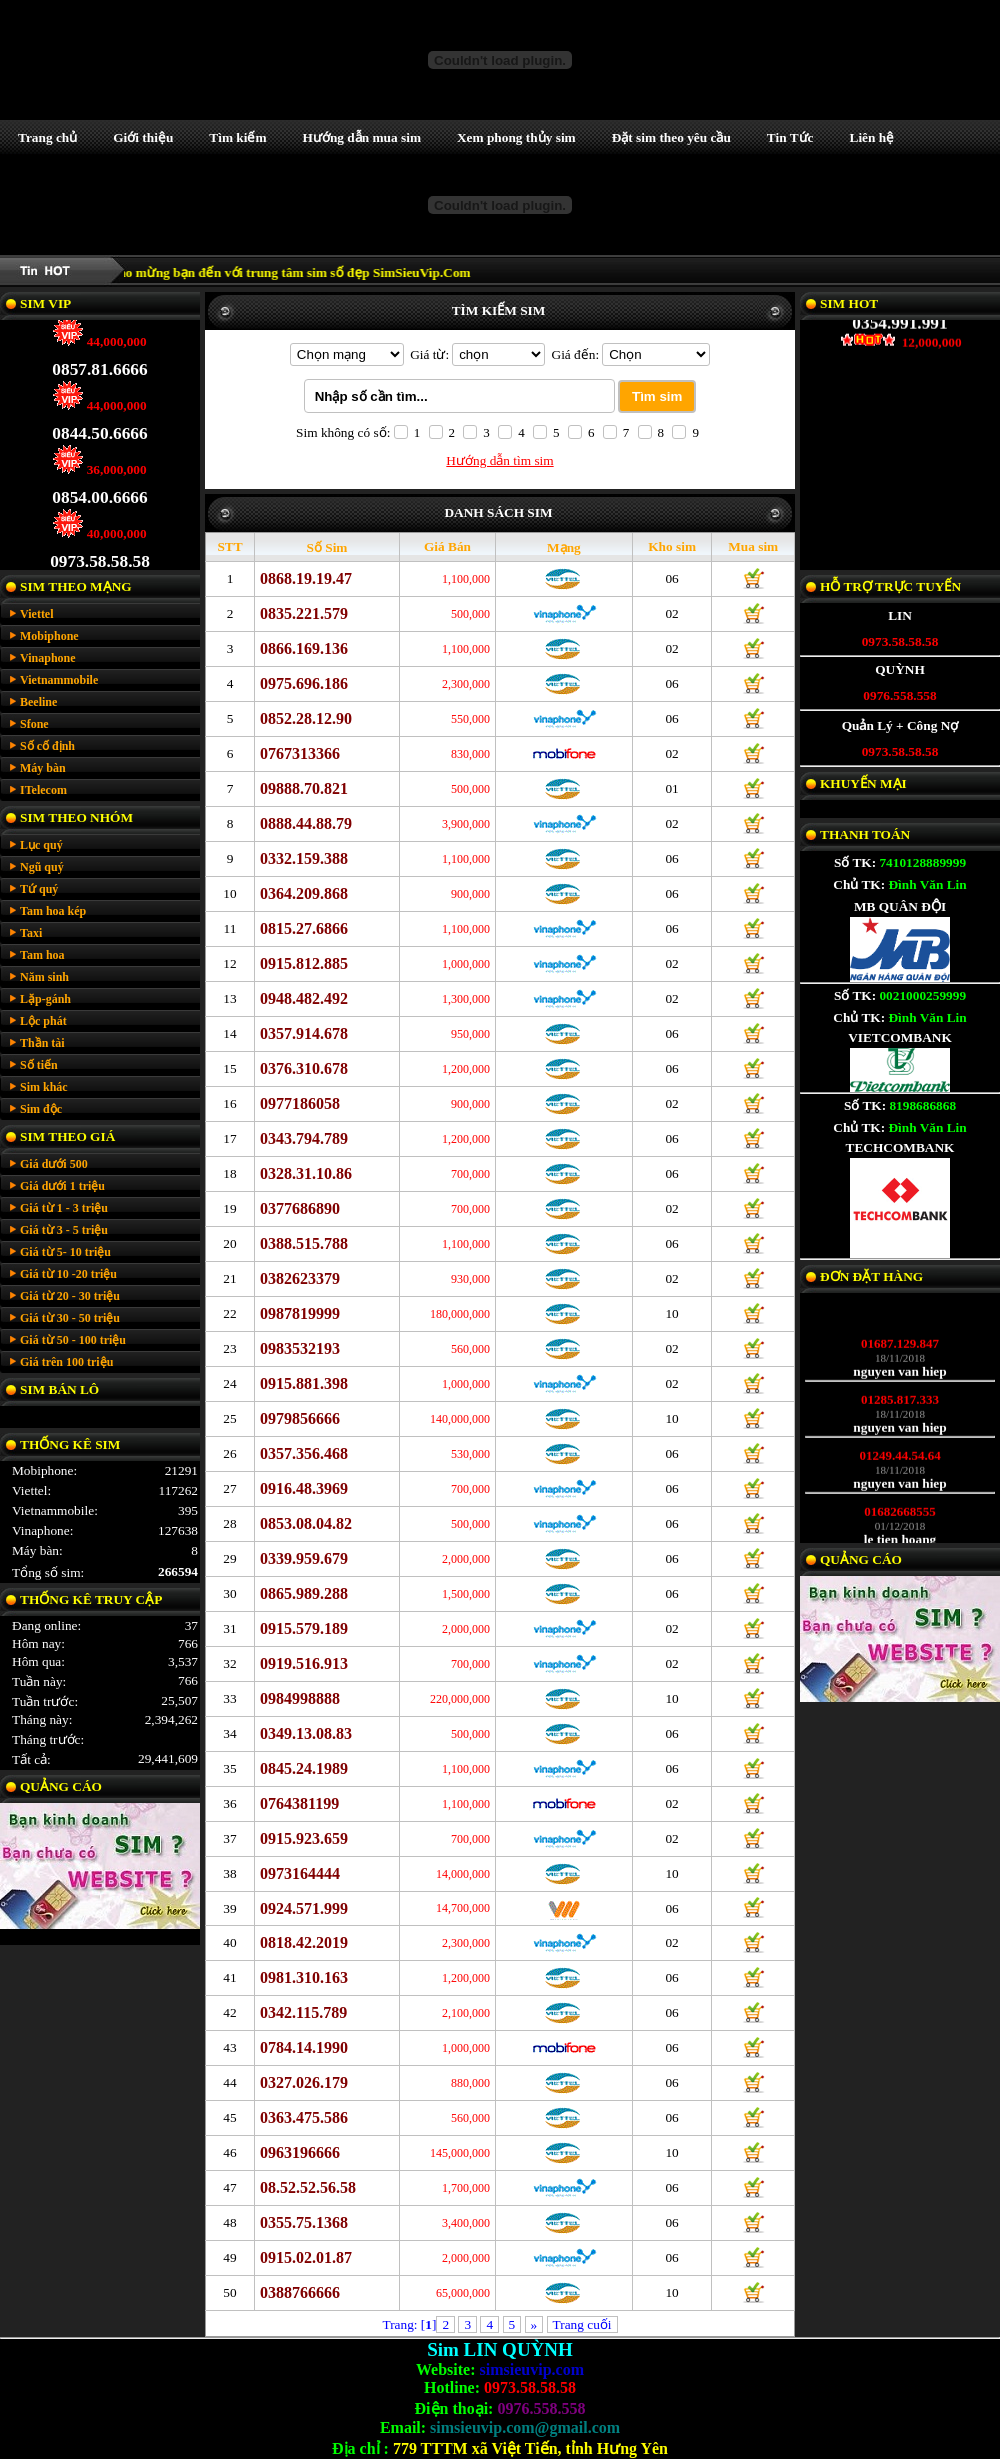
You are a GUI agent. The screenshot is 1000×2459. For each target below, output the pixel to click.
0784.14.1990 (304, 2047)
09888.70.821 (304, 788)
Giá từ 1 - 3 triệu (64, 1208)
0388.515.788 (304, 1243)
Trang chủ (47, 137)
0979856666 (300, 1418)
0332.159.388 (304, 858)
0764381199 (299, 1803)
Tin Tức (790, 137)
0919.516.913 (304, 1663)
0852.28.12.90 (306, 718)
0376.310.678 (304, 1068)
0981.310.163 (304, 1977)
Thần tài (42, 1043)
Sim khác (44, 1087)
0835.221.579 (304, 613)
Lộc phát (43, 1021)
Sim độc (41, 1109)
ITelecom (43, 790)
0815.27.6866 (304, 928)
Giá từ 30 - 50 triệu (70, 1318)
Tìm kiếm (237, 137)
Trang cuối (582, 2324)
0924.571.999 (304, 1908)
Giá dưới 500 (54, 1164)
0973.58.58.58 (100, 548)
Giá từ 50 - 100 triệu (73, 1340)
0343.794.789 (304, 1138)
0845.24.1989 (304, 1768)
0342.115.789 (303, 2012)
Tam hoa (42, 955)
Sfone (34, 724)
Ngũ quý (42, 867)
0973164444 (300, 1873)
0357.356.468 (304, 1453)
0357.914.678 (304, 1033)
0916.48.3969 (304, 1488)
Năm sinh (44, 977)
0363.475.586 (304, 2117)
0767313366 (300, 753)
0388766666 (300, 2292)
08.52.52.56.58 (308, 2187)
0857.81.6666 (99, 356)
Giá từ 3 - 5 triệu (64, 1230)
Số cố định (47, 746)
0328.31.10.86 (306, 1173)
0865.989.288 (304, 1593)
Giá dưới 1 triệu (62, 1186)
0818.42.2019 (304, 1942)
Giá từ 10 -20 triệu (68, 1274)
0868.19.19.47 (306, 578)
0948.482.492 (304, 998)
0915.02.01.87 (306, 2257)
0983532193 (300, 1348)
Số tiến (39, 1065)
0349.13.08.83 (306, 1733)
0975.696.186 (304, 683)
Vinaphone (48, 658)
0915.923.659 (304, 1838)
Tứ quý (39, 889)
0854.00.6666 (99, 484)
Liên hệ (872, 137)
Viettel (37, 614)
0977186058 (300, 1103)
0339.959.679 (304, 1558)
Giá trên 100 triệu (66, 1362)
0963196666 (300, 2152)
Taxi (31, 933)
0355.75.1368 (304, 2222)
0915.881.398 (304, 1383)
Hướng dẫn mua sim (362, 137)
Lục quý (41, 845)
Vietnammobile (59, 680)
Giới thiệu (143, 137)
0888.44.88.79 (306, 823)
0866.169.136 (304, 648)
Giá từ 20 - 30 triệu (70, 1296)
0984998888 (300, 1698)
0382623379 (300, 1278)
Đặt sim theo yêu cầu (671, 137)
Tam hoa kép (53, 911)
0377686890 (300, 1208)
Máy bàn (43, 768)
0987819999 (300, 1313)
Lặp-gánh (45, 999)
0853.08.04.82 (306, 1523)
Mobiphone (49, 636)
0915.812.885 (304, 963)
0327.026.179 (304, 2082)
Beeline (38, 702)
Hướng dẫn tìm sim (499, 460)
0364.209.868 (304, 893)
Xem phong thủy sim (516, 137)
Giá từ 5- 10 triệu (65, 1252)
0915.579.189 (304, 1628)
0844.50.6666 (99, 420)
